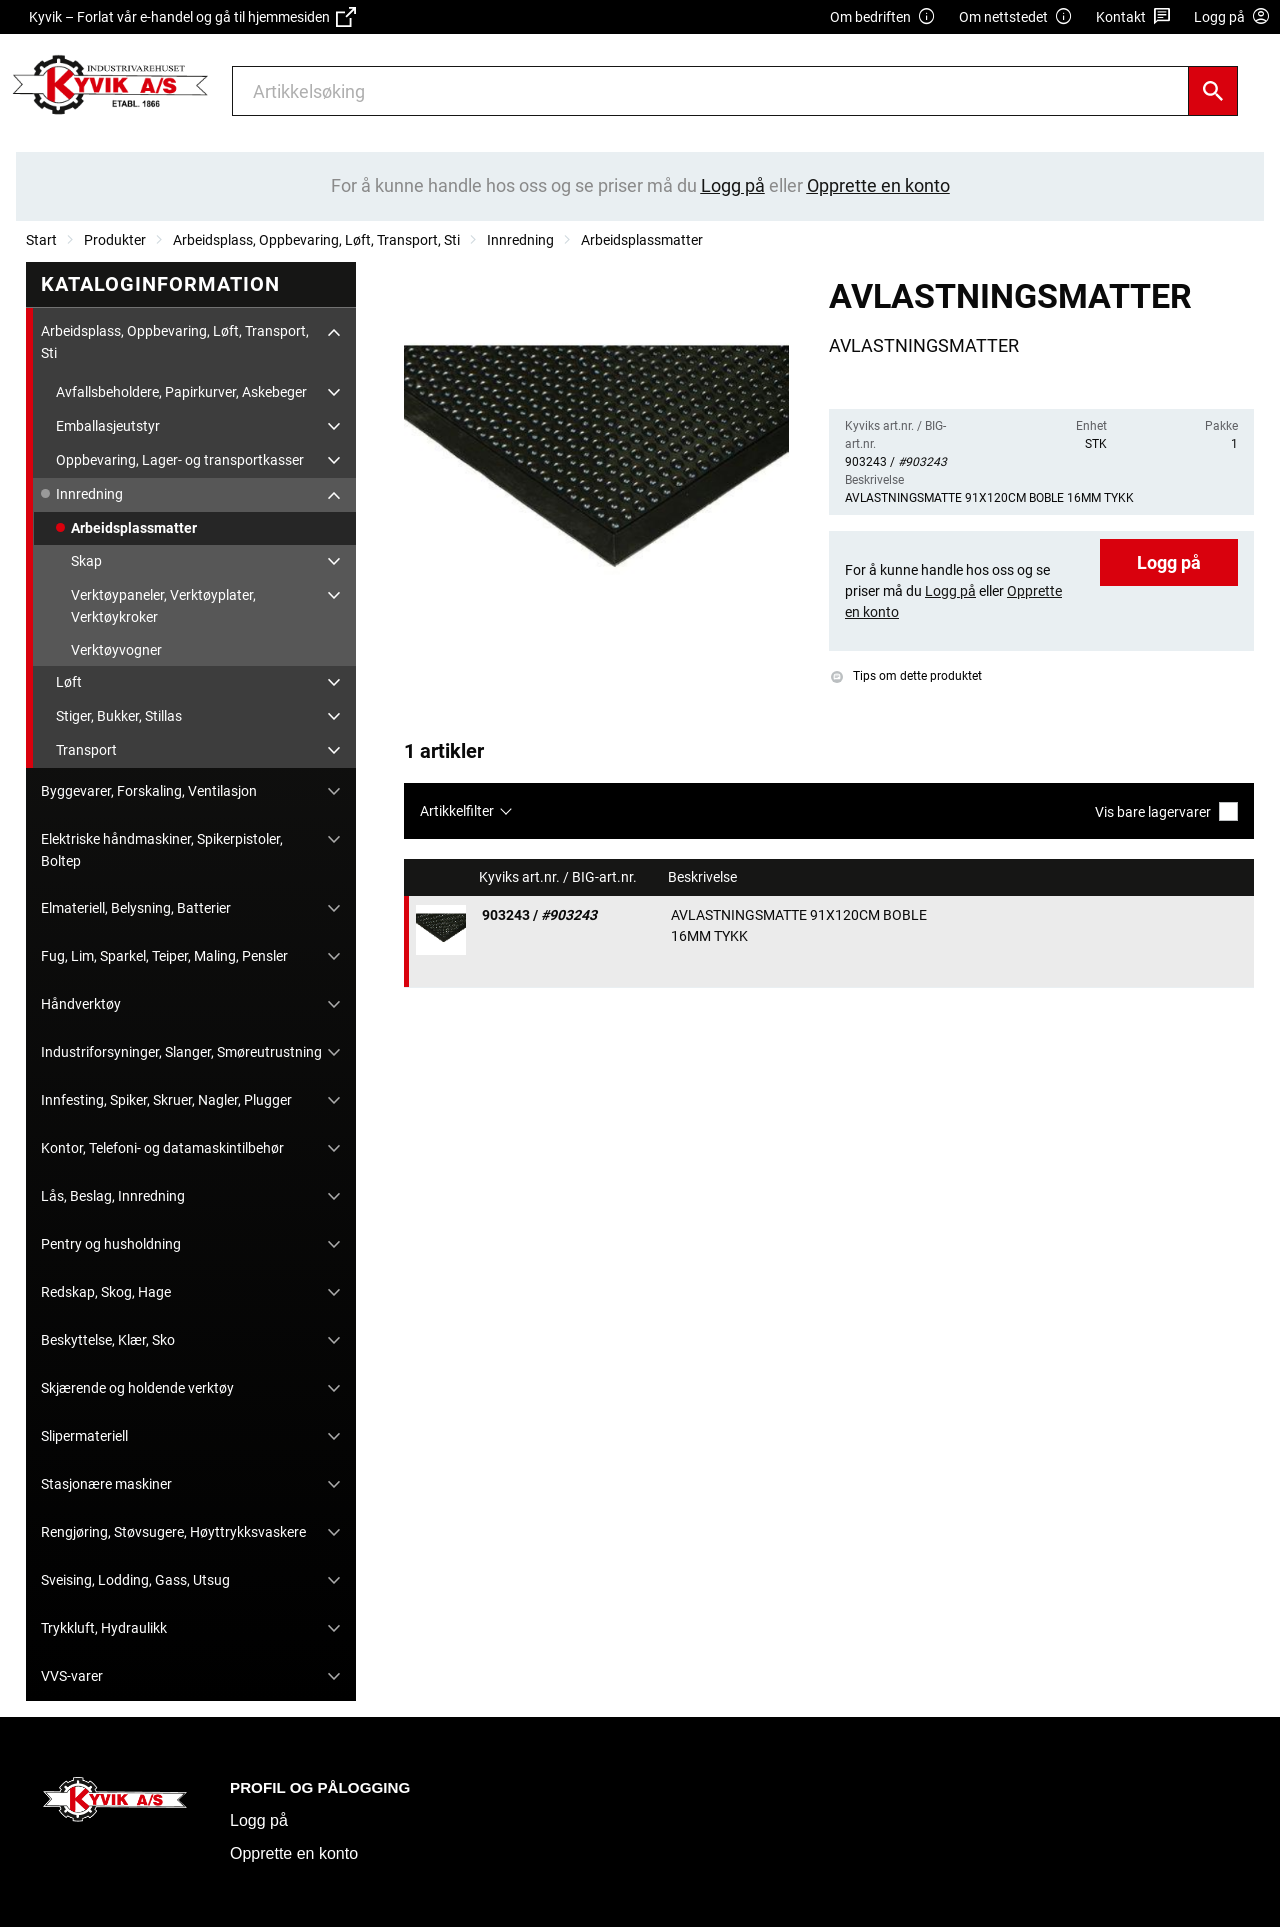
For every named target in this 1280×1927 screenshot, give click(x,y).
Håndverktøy (81, 1004)
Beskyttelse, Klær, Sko (108, 1340)
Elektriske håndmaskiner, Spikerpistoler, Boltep (162, 850)
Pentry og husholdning (111, 1244)
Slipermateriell (84, 1436)
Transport (86, 750)
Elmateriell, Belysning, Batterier (136, 908)
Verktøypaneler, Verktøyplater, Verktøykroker (163, 606)
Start (41, 240)
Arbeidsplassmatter (642, 240)
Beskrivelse (704, 877)
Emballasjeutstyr (108, 426)
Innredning (520, 240)
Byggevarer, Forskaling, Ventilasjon (149, 791)
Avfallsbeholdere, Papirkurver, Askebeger (181, 392)
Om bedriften (883, 17)
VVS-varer (72, 1676)
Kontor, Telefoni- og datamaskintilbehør (162, 1148)
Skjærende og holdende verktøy (137, 1388)
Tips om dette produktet (906, 676)
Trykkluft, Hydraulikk (104, 1628)
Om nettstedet (1016, 17)
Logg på (1169, 562)
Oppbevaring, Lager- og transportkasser (180, 460)
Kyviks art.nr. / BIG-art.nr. (559, 877)
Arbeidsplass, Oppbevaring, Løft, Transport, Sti (316, 240)
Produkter (115, 240)
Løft (69, 682)
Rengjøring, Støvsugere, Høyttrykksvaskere (173, 1532)
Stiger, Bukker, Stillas (119, 716)
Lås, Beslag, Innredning (113, 1196)
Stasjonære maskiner (106, 1484)
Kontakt (1133, 17)
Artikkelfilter (457, 811)
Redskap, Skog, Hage (106, 1292)
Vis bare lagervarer (1166, 811)
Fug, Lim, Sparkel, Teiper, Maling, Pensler (164, 956)
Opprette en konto (294, 1853)
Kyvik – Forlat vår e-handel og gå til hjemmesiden (192, 17)
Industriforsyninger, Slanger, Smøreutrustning (181, 1052)
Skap (86, 561)
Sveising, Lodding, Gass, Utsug (135, 1580)
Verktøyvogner (116, 650)
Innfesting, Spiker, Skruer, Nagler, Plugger (166, 1100)
